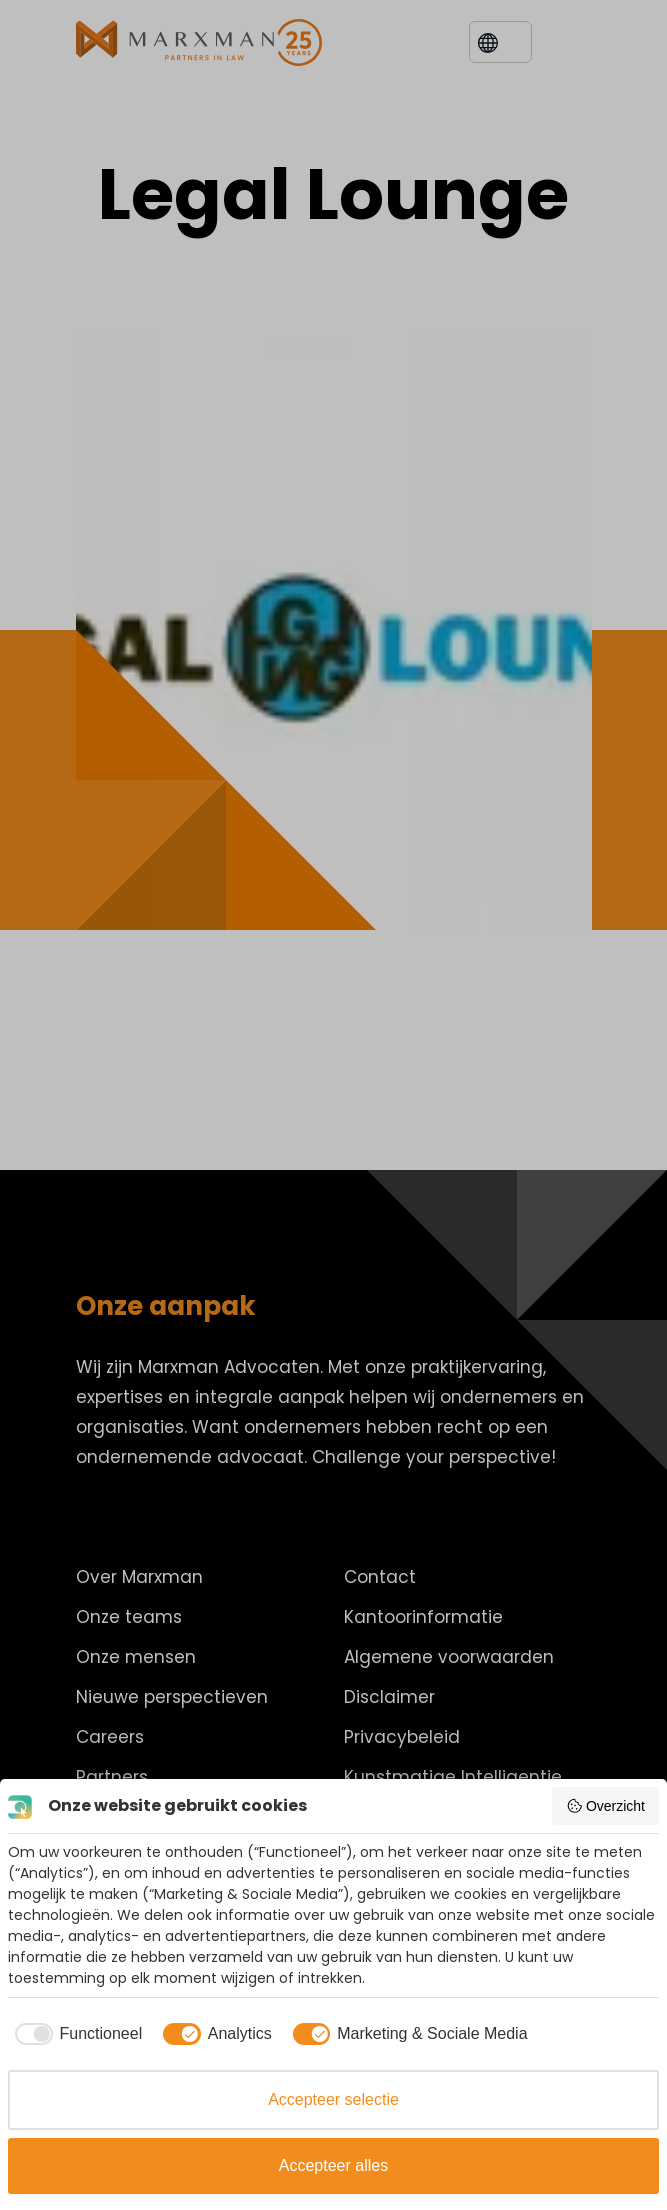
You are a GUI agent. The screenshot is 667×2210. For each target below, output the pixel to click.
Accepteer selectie (333, 2099)
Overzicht (605, 1806)
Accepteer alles (333, 2165)
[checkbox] (75, 2034)
